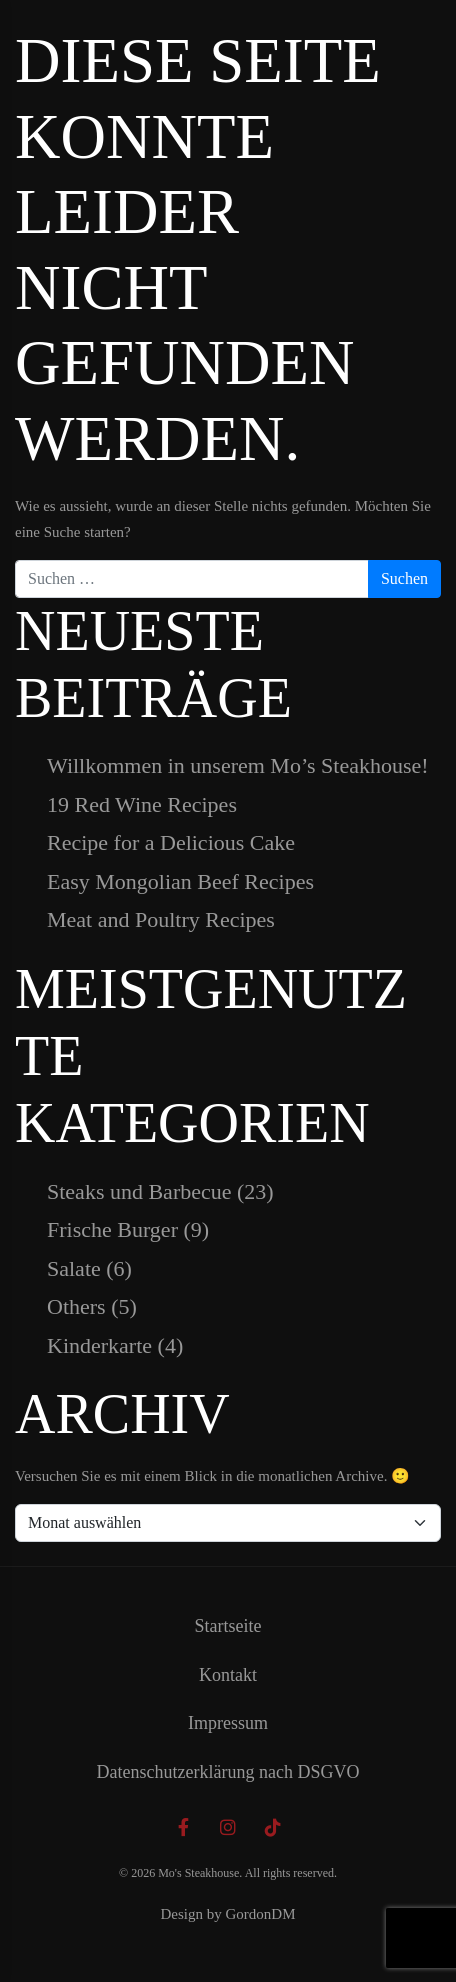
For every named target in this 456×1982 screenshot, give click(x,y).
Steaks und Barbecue (139, 1191)
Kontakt (228, 1675)
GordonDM (261, 1914)
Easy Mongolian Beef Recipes (180, 881)
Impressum (228, 1723)
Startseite (228, 1626)
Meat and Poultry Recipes (161, 919)
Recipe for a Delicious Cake (171, 842)
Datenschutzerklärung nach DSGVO (228, 1772)
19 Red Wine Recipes (142, 804)
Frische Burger (112, 1229)
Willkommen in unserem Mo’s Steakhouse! (238, 765)
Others (76, 1306)
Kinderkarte (99, 1345)
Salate (74, 1268)
